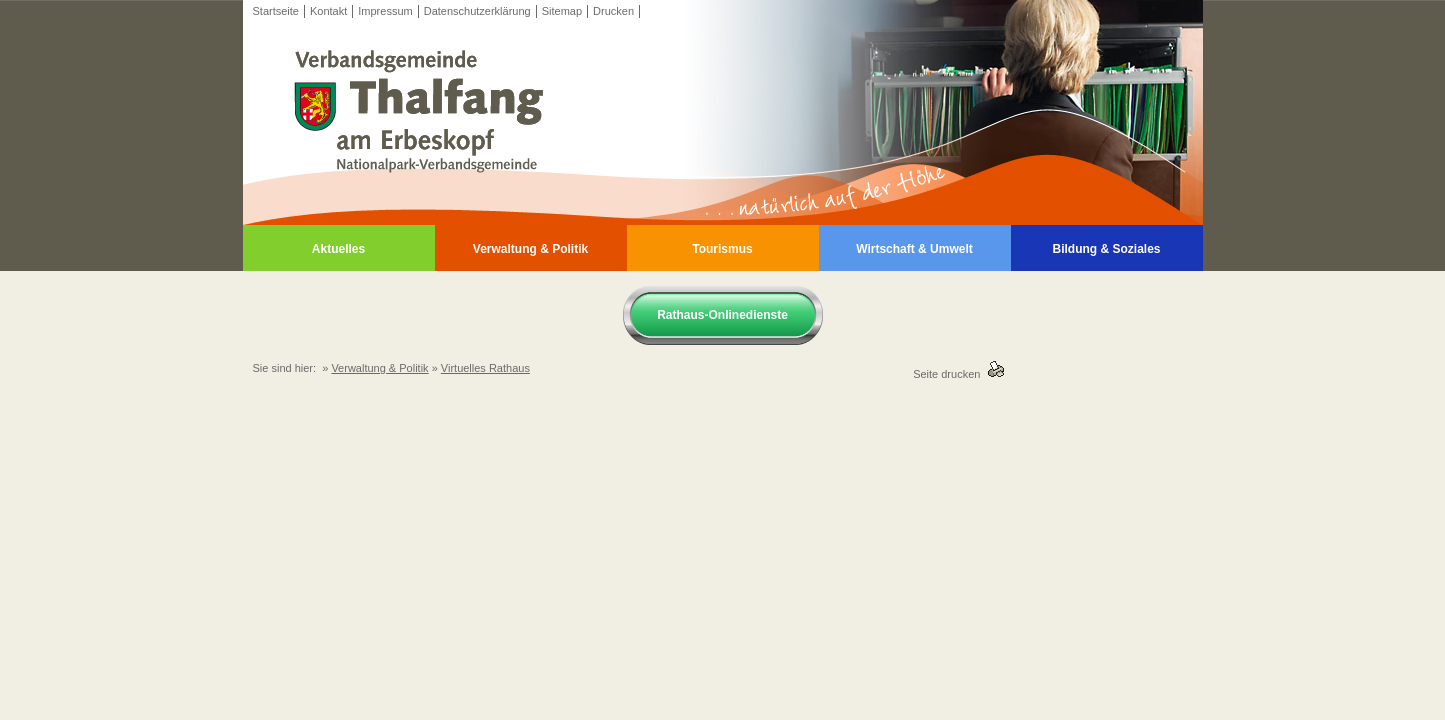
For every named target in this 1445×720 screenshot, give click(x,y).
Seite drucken (949, 374)
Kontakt (328, 11)
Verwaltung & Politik (530, 249)
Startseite (276, 11)
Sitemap (562, 11)
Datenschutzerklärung (477, 11)
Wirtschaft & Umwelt (914, 249)
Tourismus (722, 249)
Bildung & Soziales (1106, 249)
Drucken (613, 11)
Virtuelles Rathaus (485, 368)
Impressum (385, 11)
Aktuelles (338, 249)
